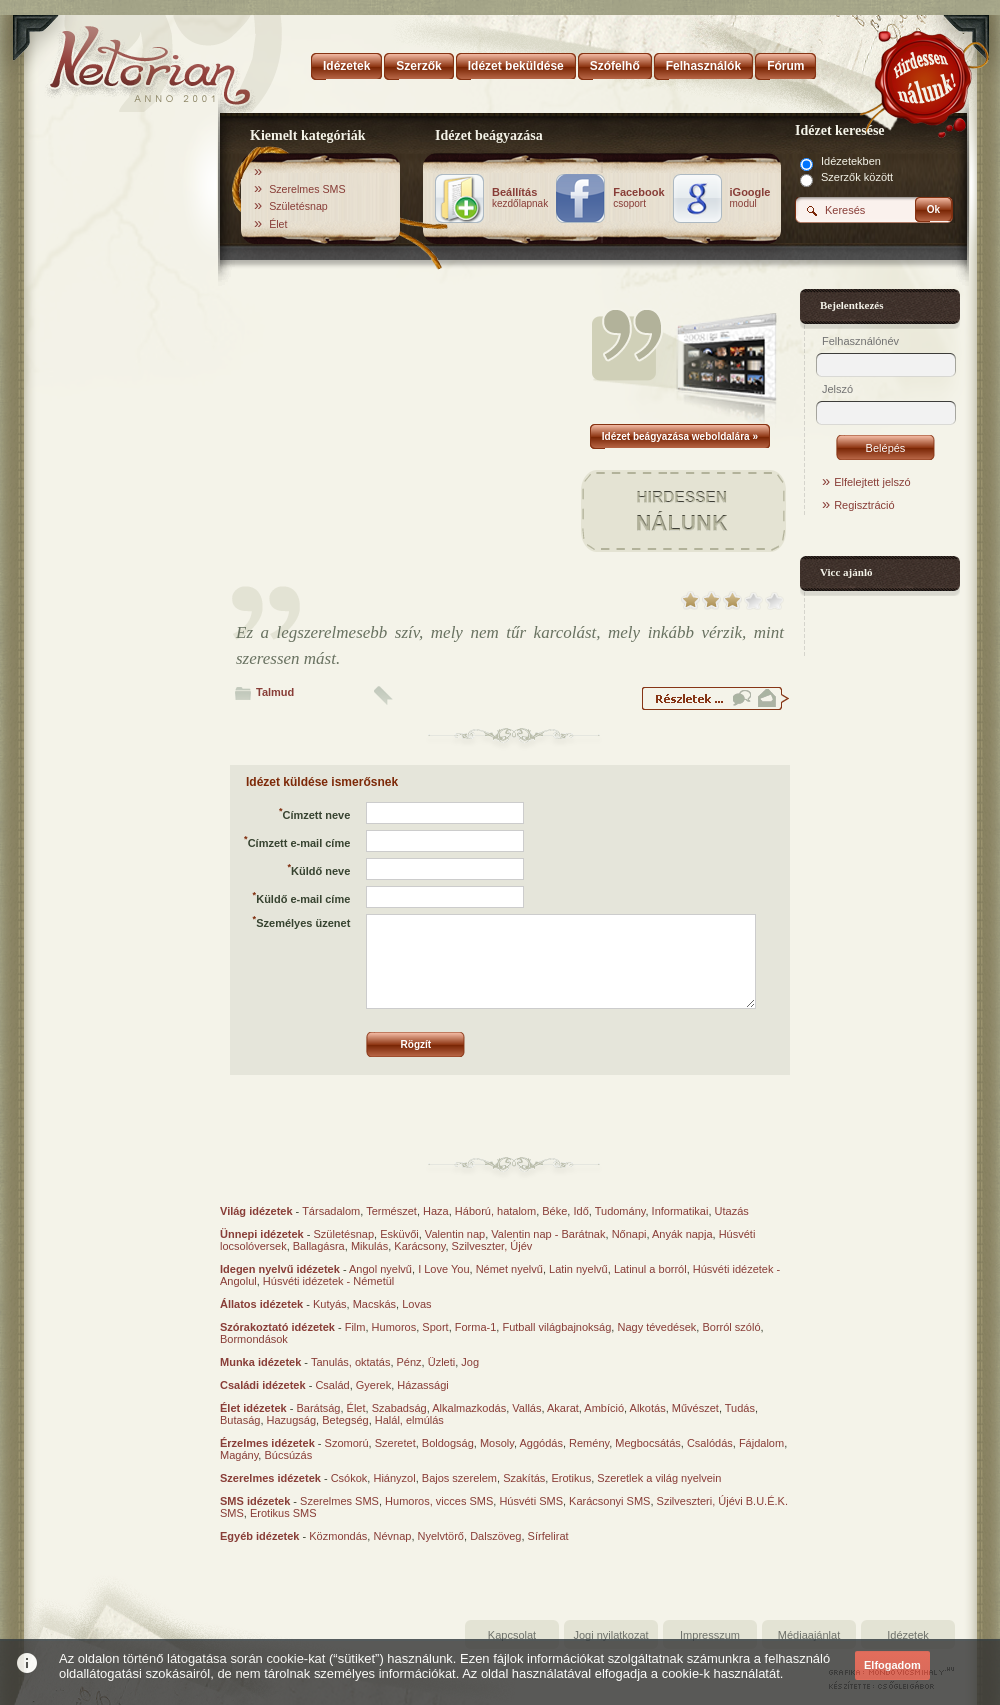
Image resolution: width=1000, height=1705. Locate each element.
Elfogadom (892, 1665)
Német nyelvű (509, 1269)
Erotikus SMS (283, 1513)
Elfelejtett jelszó (872, 482)
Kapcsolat (512, 1635)
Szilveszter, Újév (492, 1246)
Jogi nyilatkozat (610, 1635)
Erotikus (571, 1478)
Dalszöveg (495, 1536)
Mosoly (497, 1443)
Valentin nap (455, 1234)
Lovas (416, 1304)
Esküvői (399, 1234)
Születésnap (298, 206)
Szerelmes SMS (307, 189)
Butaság (240, 1420)
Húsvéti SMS (531, 1501)
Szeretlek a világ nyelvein (659, 1478)
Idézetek (908, 1635)
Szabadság (399, 1408)
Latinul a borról (650, 1269)
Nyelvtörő (441, 1536)
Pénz (409, 1362)
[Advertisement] (122, 433)
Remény (589, 1443)
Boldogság (448, 1443)
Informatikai (680, 1211)
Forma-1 (476, 1327)
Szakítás (524, 1478)
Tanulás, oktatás (351, 1362)
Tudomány (620, 1211)
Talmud (275, 692)
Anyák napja (682, 1234)
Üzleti (442, 1362)
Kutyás (330, 1304)
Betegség (345, 1420)
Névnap (392, 1536)
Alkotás (648, 1408)
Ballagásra (319, 1246)
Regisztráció (864, 505)
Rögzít (416, 1044)
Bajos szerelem (459, 1478)
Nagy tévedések (656, 1327)
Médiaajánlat (809, 1635)
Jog (470, 1362)
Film (355, 1327)
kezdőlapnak (520, 198)
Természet (391, 1211)
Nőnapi (629, 1234)
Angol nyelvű (380, 1269)
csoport (638, 198)
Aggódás (540, 1443)
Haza (436, 1211)
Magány (239, 1455)
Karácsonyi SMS (609, 1501)
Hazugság (292, 1420)
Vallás (526, 1408)
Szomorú (347, 1443)
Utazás (732, 1211)
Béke (554, 1211)
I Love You (443, 1269)
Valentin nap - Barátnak (548, 1234)
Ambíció (604, 1408)
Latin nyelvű (578, 1269)
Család (332, 1385)
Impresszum (710, 1635)
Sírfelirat (548, 1536)
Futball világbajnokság (556, 1327)
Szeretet (395, 1443)
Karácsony (419, 1246)
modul (750, 198)
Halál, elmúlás (409, 1420)
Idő (580, 1211)
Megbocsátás (647, 1443)
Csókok (349, 1478)
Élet (278, 224)
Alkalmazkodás (469, 1408)
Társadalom (331, 1211)
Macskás (374, 1304)
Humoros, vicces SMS (439, 1501)
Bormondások (254, 1339)
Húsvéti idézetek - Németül (328, 1281)
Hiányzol (394, 1478)
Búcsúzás (288, 1455)
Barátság (318, 1408)
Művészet (695, 1408)
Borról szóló (731, 1327)
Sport (435, 1327)
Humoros (394, 1327)
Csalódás (710, 1443)
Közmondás (338, 1536)
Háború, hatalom (495, 1211)
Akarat (563, 1408)
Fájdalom (761, 1443)
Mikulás (369, 1246)
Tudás (740, 1408)
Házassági (422, 1385)
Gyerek (373, 1385)
